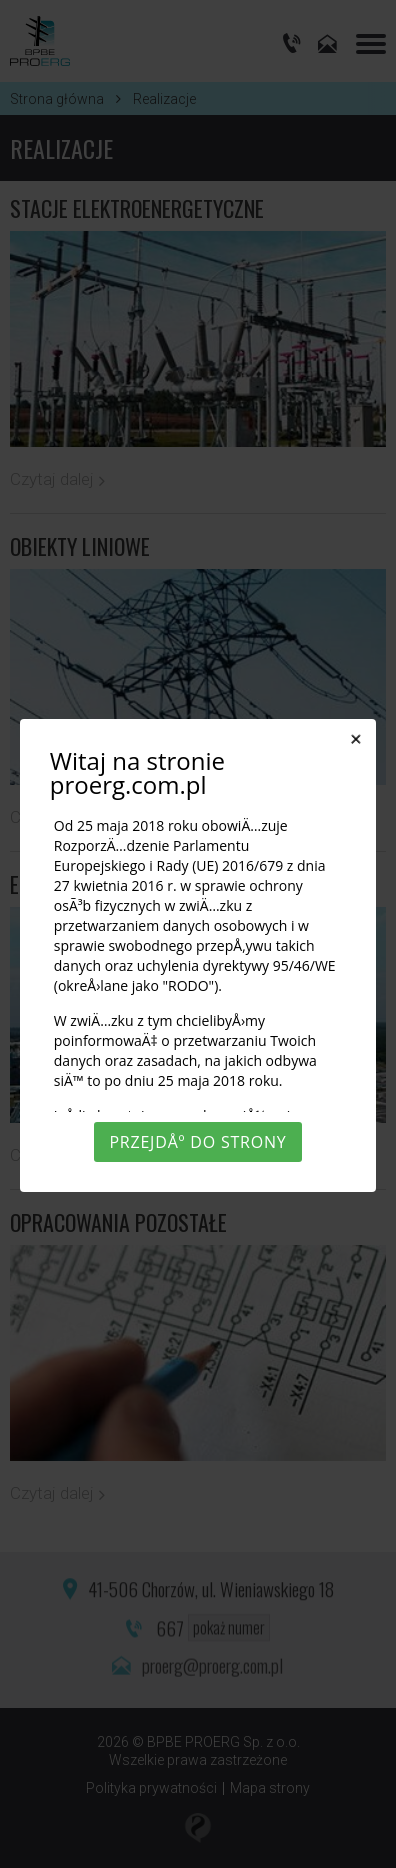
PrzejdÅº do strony (197, 1142)
